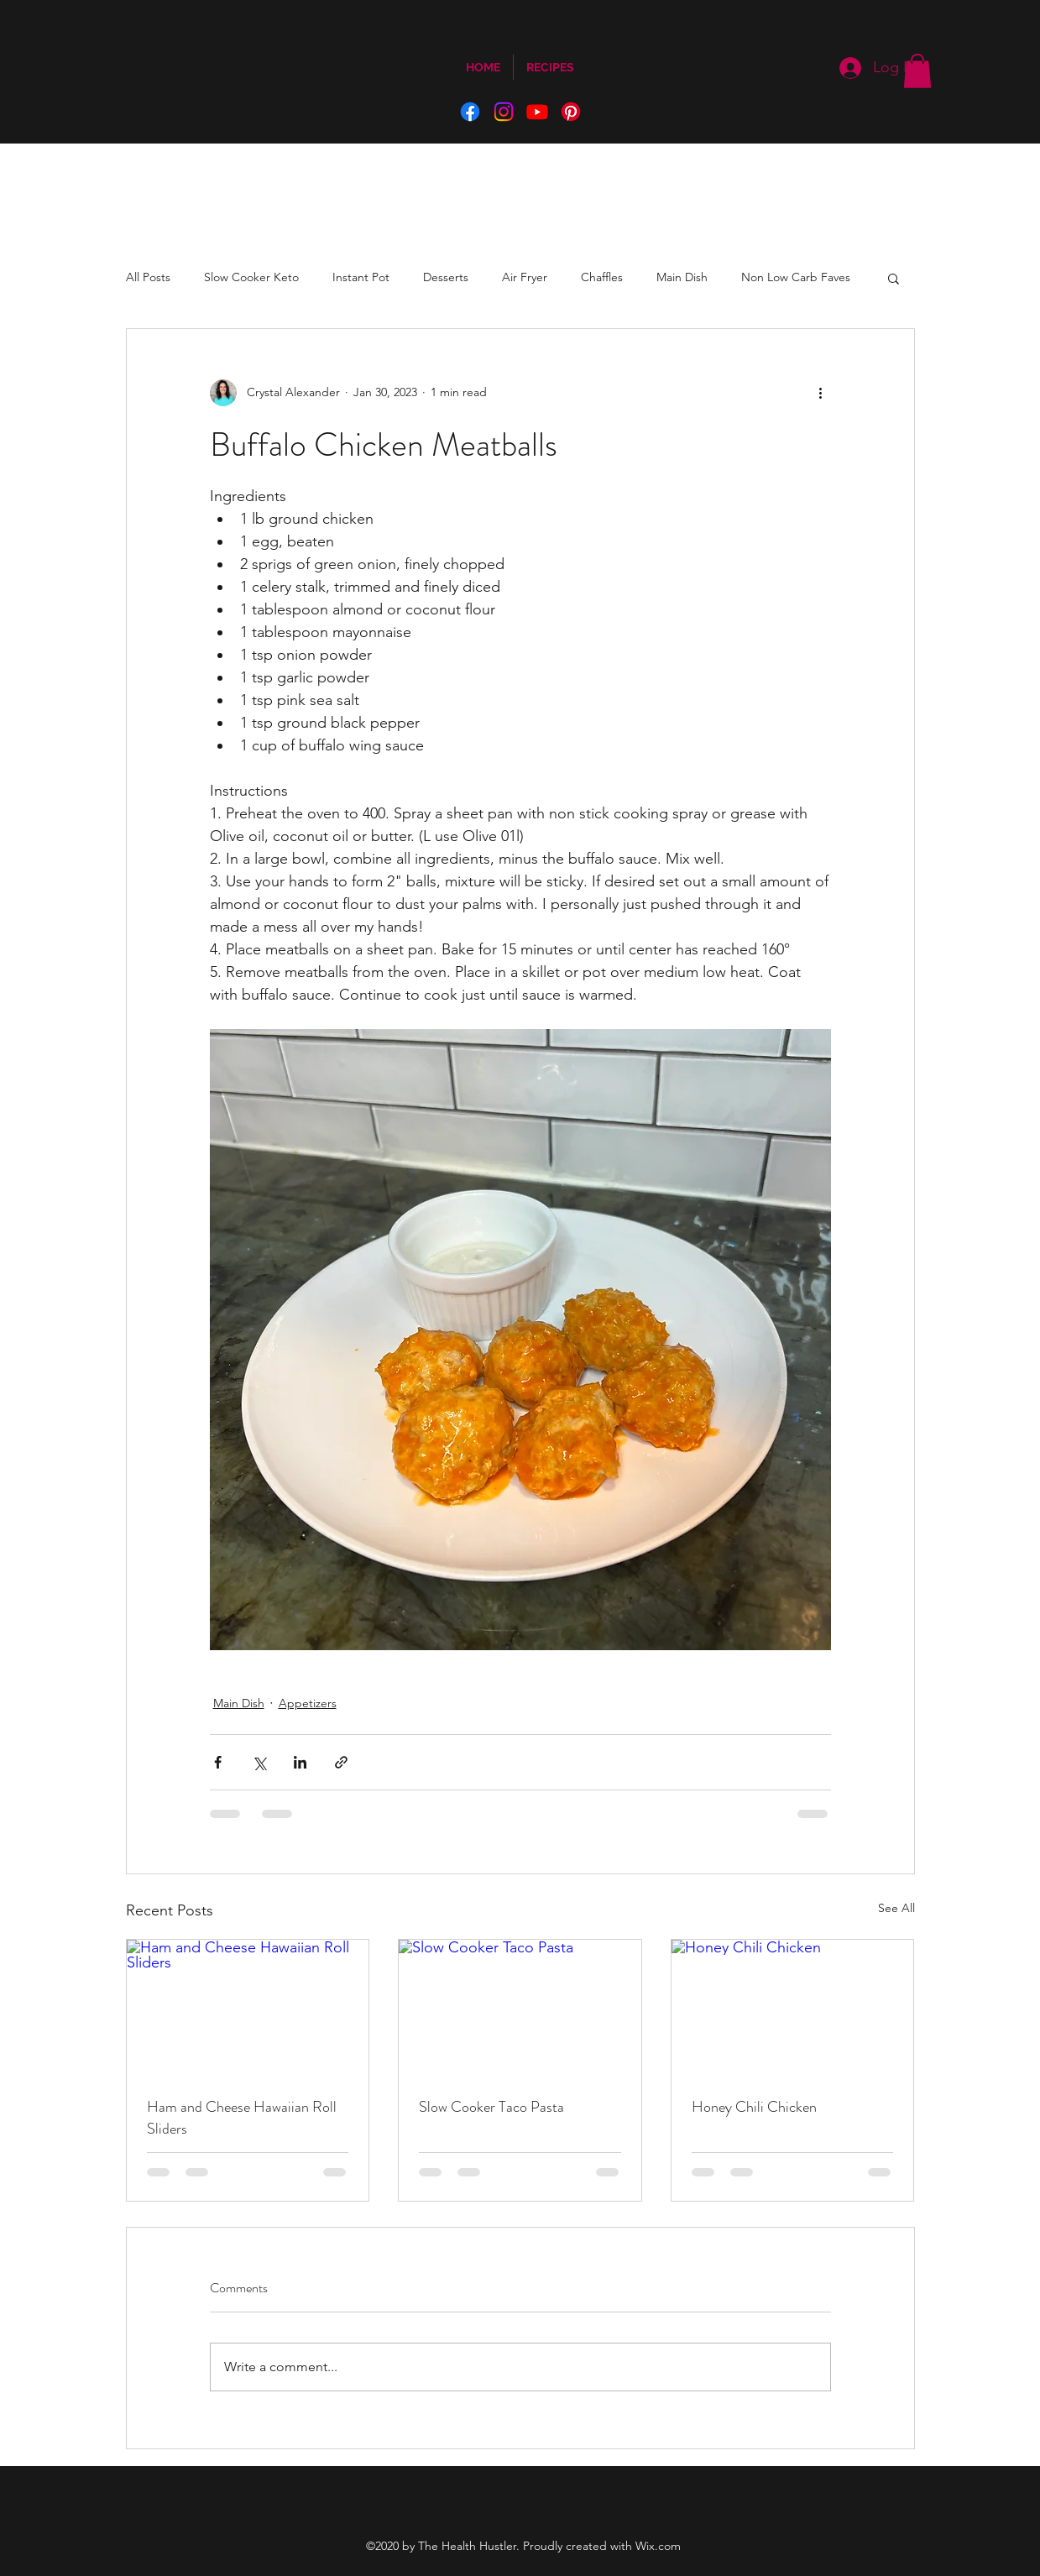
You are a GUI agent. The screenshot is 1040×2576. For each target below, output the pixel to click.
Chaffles (602, 277)
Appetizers (308, 1703)
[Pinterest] (570, 111)
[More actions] (821, 393)
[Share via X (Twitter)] (259, 1762)
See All (896, 1907)
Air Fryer (524, 277)
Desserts (445, 277)
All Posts (148, 277)
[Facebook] (470, 111)
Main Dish (682, 277)
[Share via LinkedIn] (300, 1762)
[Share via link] (341, 1762)
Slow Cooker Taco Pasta (491, 2107)
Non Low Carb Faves (795, 277)
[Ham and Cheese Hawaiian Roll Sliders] (248, 2008)
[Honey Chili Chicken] (793, 2008)
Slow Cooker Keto (251, 277)
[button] (917, 71)
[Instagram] (503, 111)
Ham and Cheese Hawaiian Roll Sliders (242, 2118)
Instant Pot (360, 277)
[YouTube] (537, 111)
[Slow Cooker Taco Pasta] (520, 2008)
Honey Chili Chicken (754, 2107)
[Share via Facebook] (218, 1762)
